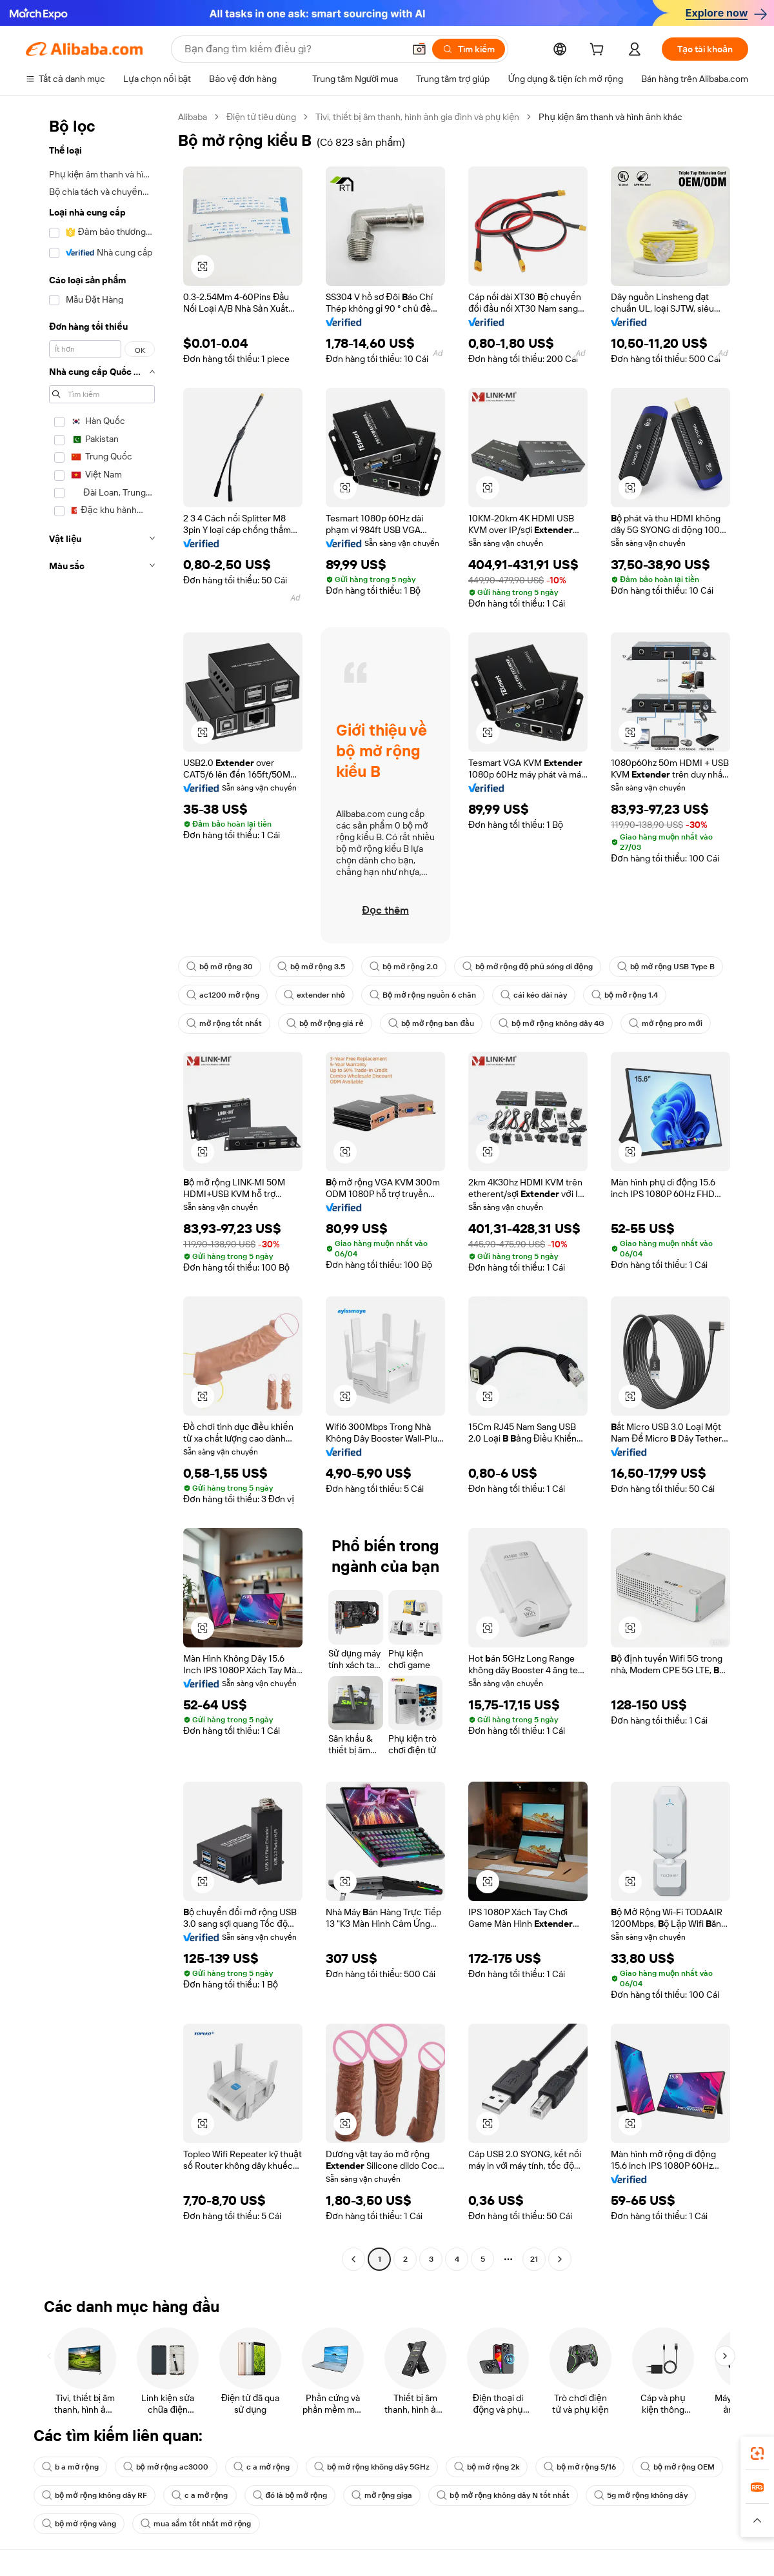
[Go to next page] (559, 2259)
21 (534, 2259)
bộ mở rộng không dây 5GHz (372, 2467)
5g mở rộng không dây (641, 2495)
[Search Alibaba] (292, 49)
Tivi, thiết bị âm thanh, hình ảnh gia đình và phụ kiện (417, 117)
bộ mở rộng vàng (79, 2524)
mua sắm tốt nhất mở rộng (196, 2524)
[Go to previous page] (353, 2259)
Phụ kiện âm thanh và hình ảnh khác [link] (610, 117)
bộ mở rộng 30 (219, 966)
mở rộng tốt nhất (224, 1023)
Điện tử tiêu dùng (261, 117)
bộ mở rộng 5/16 (580, 2467)
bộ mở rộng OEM (677, 2467)
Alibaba (192, 117)
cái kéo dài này (534, 995)
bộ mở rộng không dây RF (94, 2495)
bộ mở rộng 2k (486, 2467)
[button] (419, 49)
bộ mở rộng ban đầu (431, 1023)
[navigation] (98, 1189)
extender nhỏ (314, 995)
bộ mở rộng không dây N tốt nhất (503, 2495)
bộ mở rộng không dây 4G (551, 1023)
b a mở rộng (70, 2467)
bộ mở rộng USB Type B (666, 966)
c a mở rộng (261, 2467)
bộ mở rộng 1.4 (624, 995)
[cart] (599, 51)
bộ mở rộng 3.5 (311, 966)
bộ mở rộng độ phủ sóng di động (527, 966)
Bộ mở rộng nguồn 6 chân (423, 995)
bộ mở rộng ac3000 (166, 2467)
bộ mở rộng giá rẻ (325, 1023)
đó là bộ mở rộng (290, 2495)
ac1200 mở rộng (222, 995)
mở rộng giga (382, 2495)
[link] (757, 2453)
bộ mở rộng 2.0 (404, 966)
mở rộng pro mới (665, 1023)
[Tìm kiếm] (468, 49)
